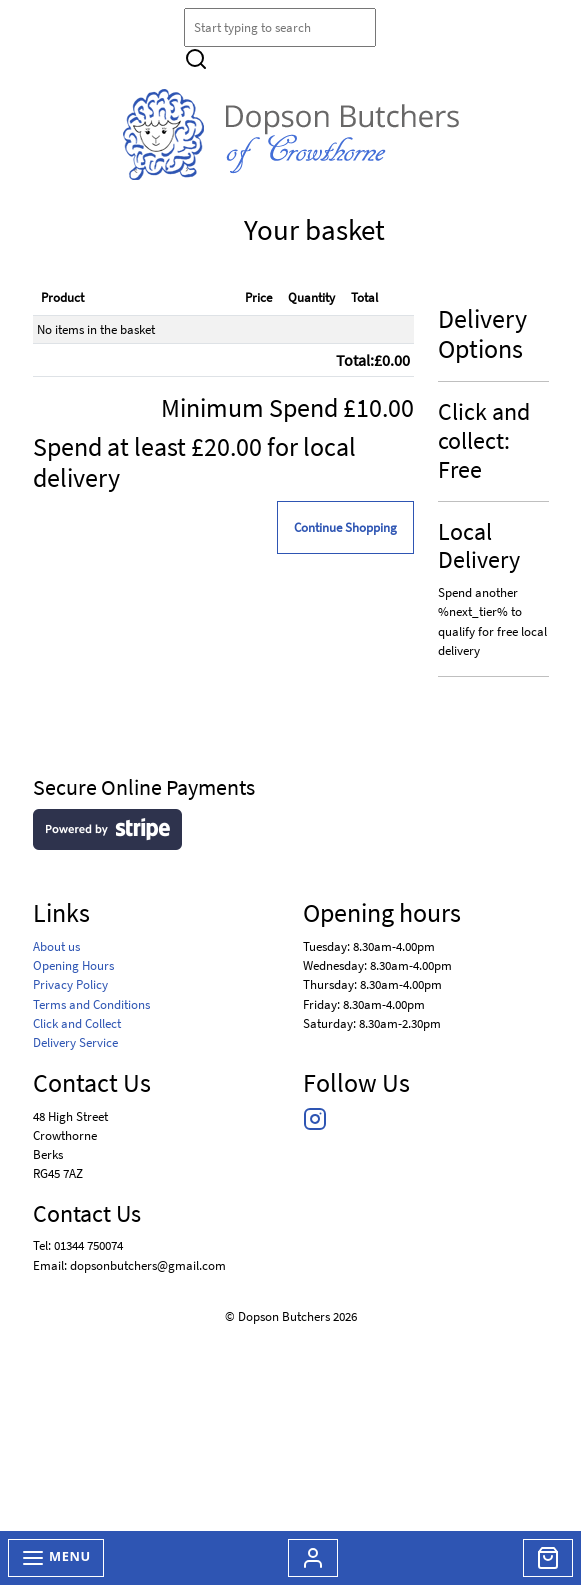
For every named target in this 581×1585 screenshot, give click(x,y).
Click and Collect (77, 1023)
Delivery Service (75, 1042)
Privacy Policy (70, 984)
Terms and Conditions (91, 1004)
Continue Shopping (345, 527)
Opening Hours (73, 965)
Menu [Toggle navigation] (56, 1558)
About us (56, 946)
